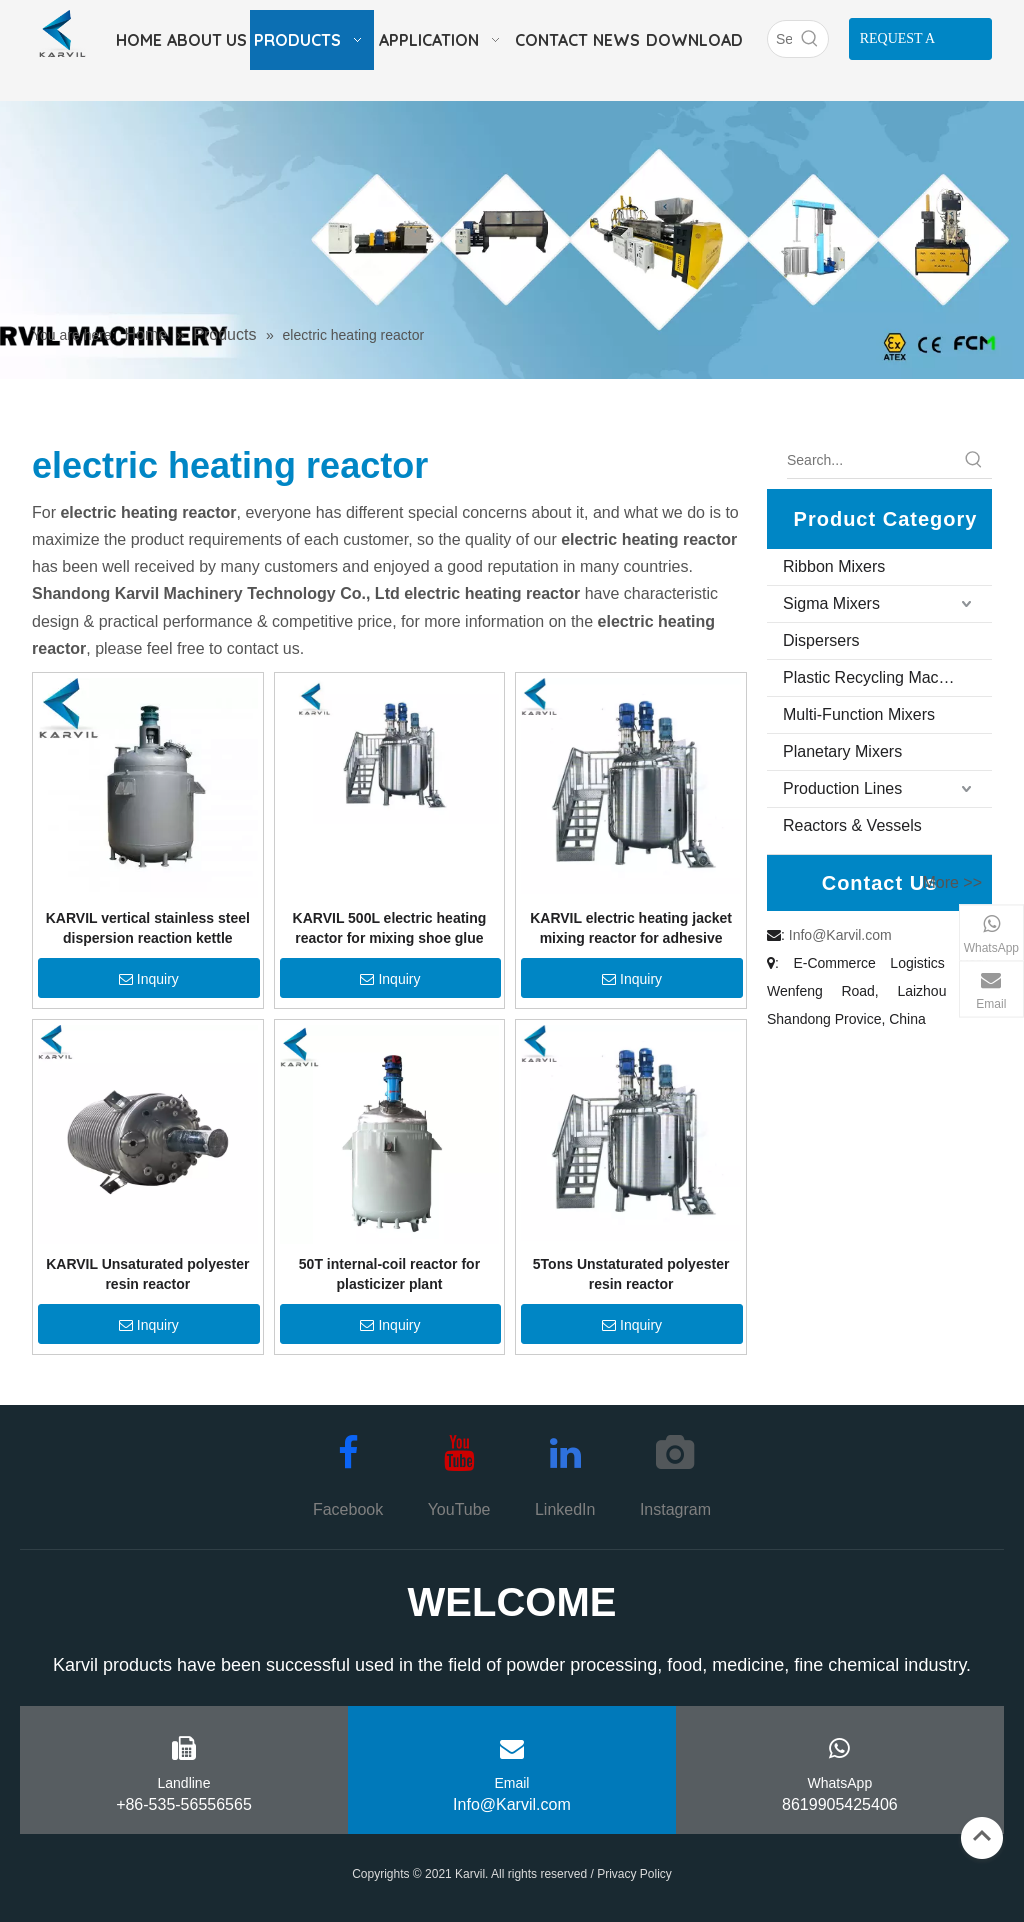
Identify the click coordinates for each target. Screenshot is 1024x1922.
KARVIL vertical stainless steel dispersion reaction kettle (148, 928)
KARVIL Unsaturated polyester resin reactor (147, 1274)
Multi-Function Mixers (859, 714)
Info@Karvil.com (840, 935)
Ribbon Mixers (834, 566)
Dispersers (821, 640)
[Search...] (871, 460)
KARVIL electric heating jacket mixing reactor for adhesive (631, 928)
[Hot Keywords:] (810, 39)
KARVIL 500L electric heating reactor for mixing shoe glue (390, 928)
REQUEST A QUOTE (898, 45)
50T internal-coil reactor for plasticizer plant (389, 1274)
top (982, 1836)
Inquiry (149, 979)
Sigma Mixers (831, 603)
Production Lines (842, 788)
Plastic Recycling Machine (876, 677)
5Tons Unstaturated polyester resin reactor (631, 1274)
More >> (952, 883)
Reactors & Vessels (852, 825)
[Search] (780, 39)
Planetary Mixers (842, 751)
